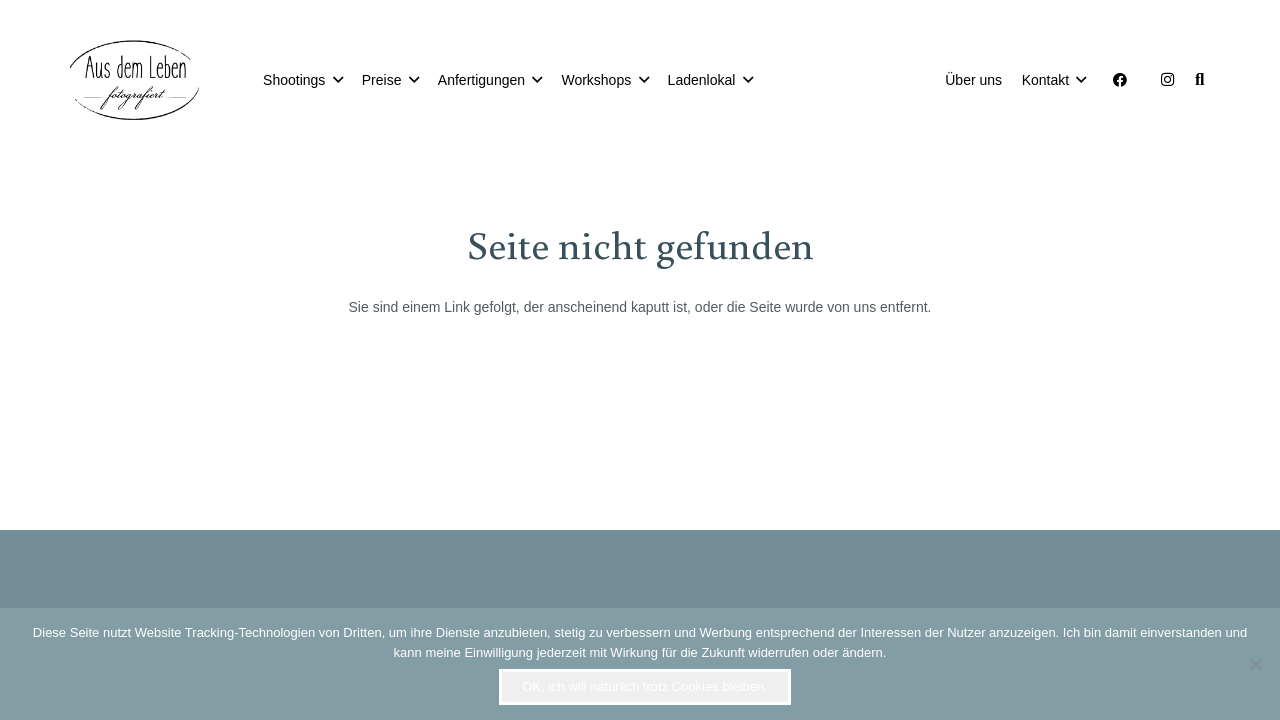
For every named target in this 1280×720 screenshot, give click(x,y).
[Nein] (1255, 664)
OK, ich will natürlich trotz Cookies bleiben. (645, 686)
